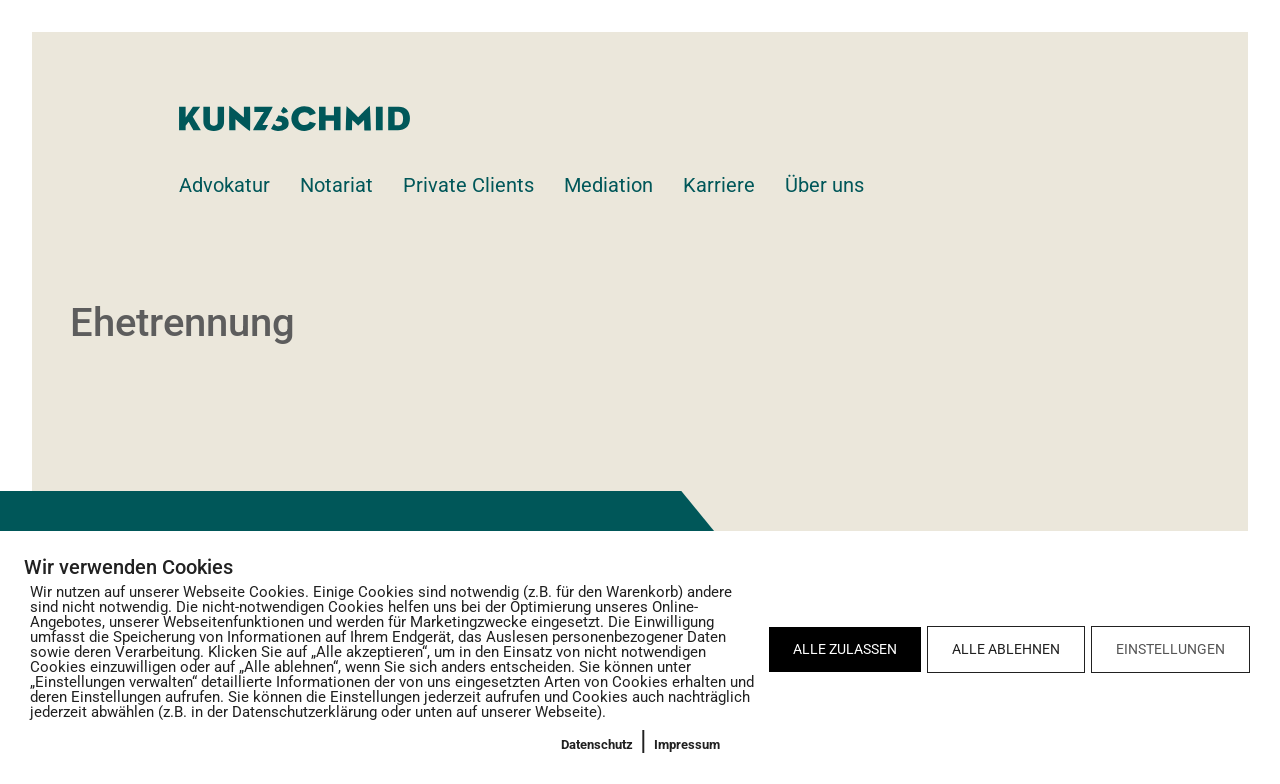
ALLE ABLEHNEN (1006, 649)
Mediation (608, 185)
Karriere (719, 185)
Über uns (824, 185)
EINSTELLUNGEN (1170, 649)
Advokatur (224, 185)
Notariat (336, 185)
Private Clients (468, 185)
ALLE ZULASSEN (845, 649)
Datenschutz (597, 744)
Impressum (687, 744)
